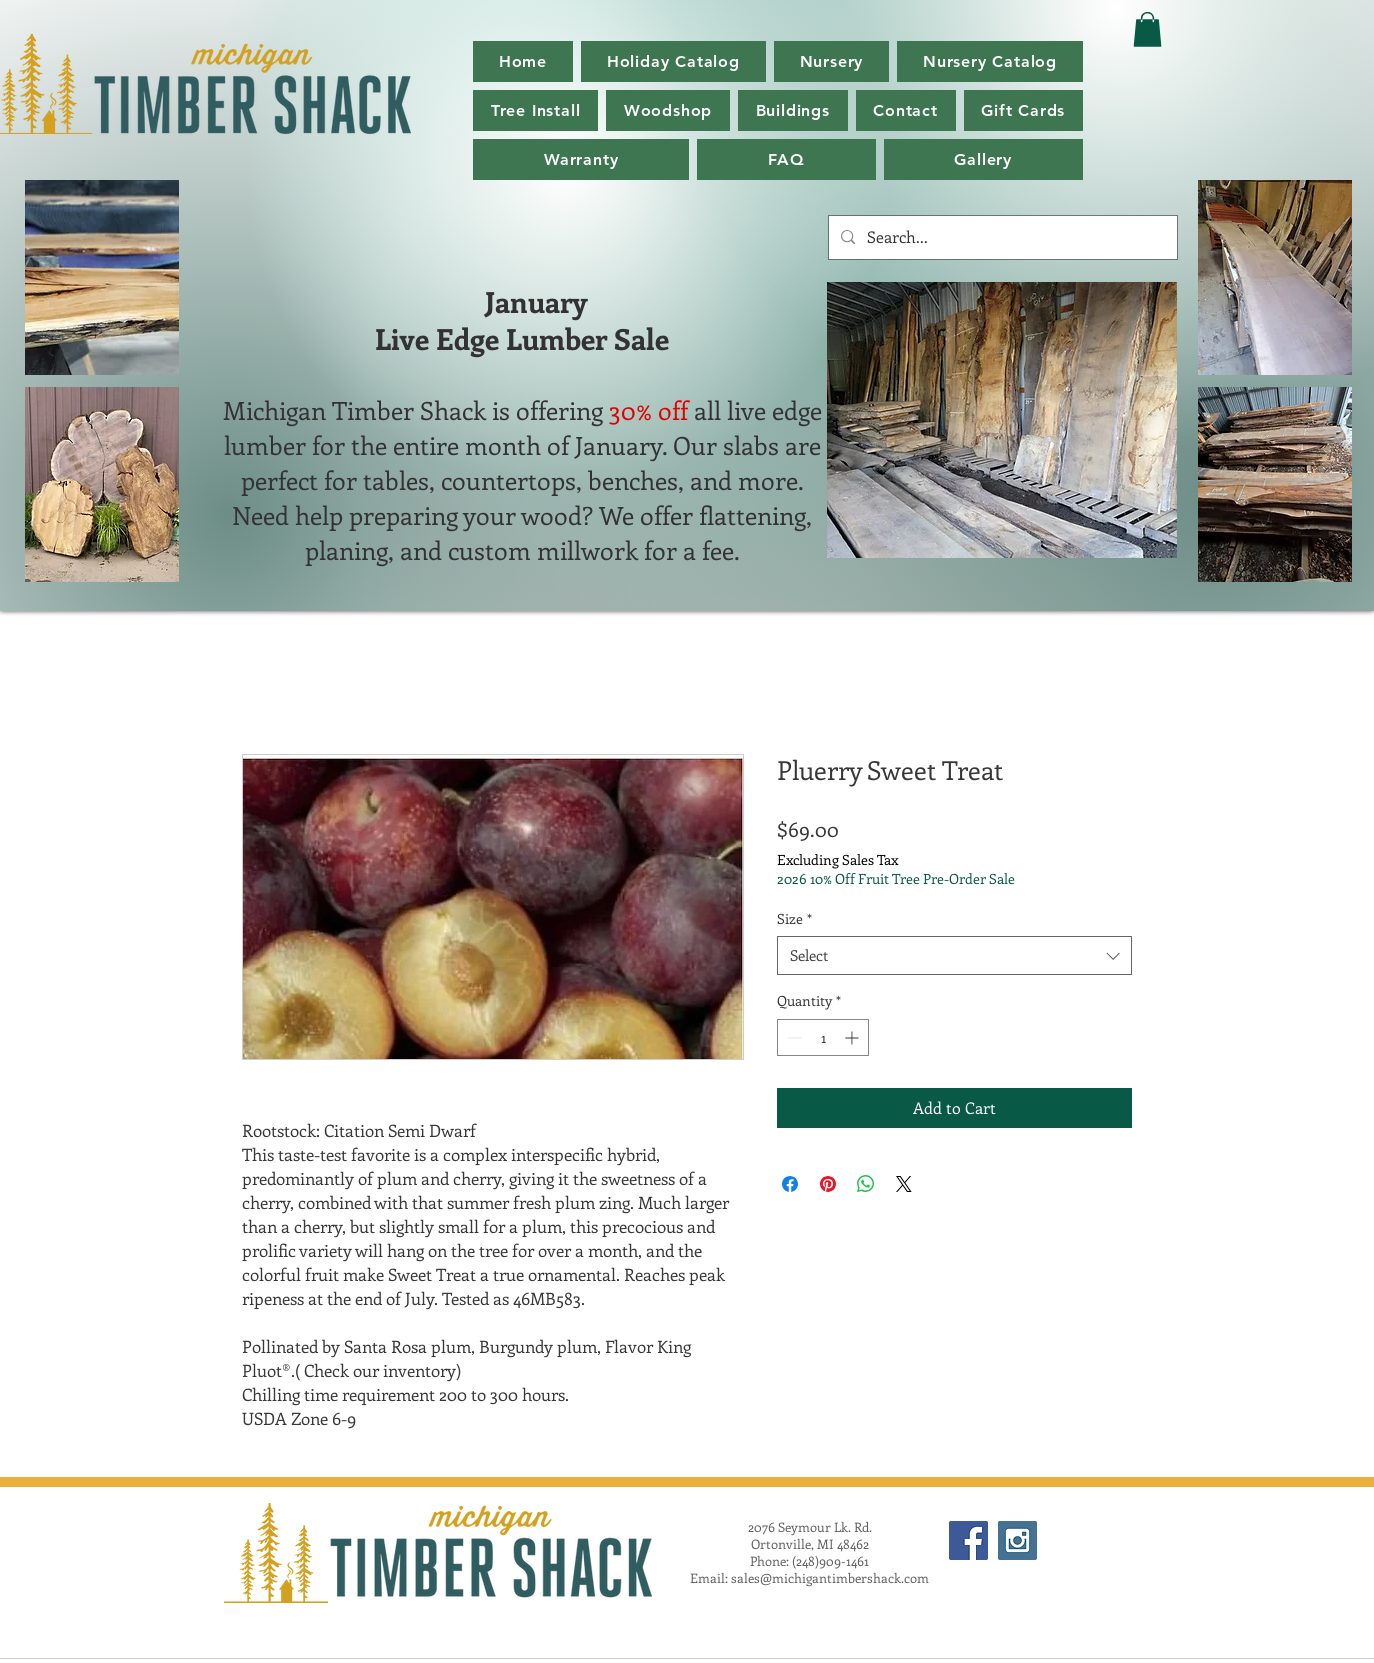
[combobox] (954, 955)
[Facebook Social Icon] (968, 1540)
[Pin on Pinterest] (828, 1184)
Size (794, 918)
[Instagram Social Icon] (1017, 1540)
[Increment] (853, 1037)
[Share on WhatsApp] (866, 1184)
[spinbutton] (823, 1037)
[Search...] (1001, 237)
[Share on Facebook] (790, 1184)
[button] (990, 61)
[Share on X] (904, 1184)
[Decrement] (792, 1037)
